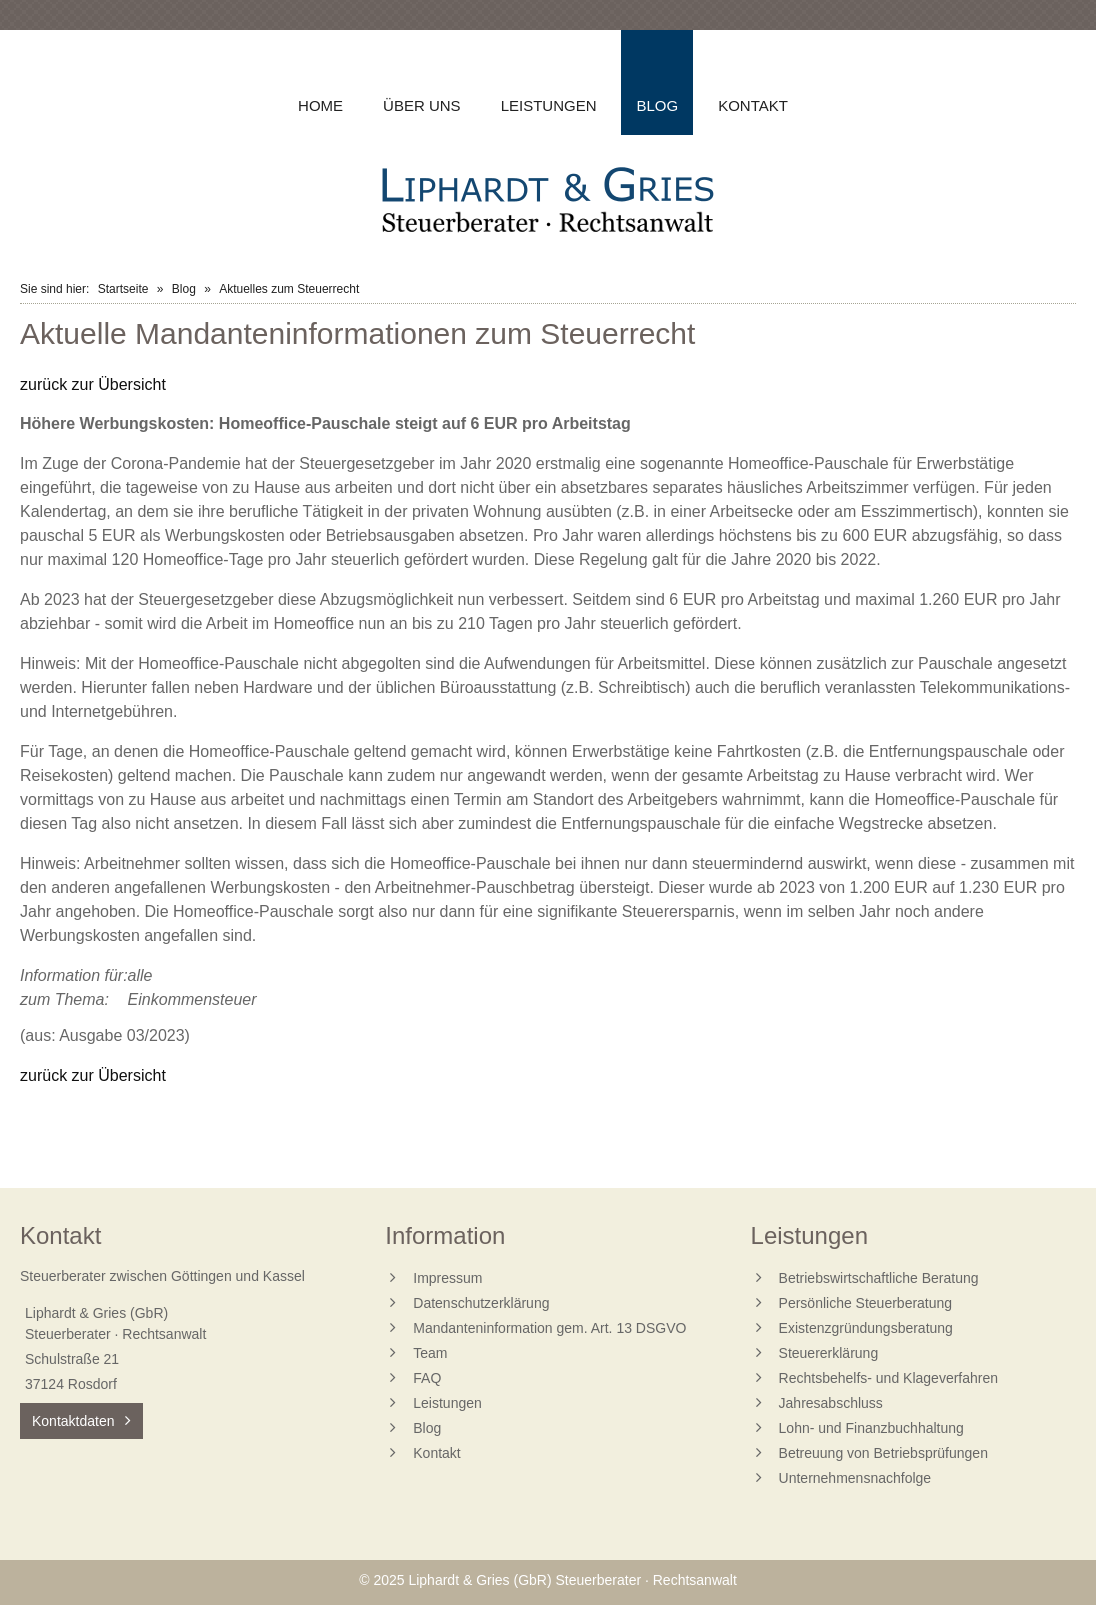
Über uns (422, 105)
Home (320, 105)
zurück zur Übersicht (93, 384)
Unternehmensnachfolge (855, 1478)
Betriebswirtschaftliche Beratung (879, 1278)
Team (430, 1353)
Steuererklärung (829, 1353)
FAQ (427, 1378)
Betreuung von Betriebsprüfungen (883, 1453)
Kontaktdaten (73, 1421)
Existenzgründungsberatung (866, 1328)
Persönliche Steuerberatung (866, 1303)
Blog (184, 289)
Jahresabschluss (831, 1403)
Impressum (447, 1278)
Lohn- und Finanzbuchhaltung (871, 1428)
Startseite (123, 289)
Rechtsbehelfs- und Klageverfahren (888, 1378)
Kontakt (753, 105)
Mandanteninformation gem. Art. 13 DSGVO (549, 1328)
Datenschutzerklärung (481, 1303)
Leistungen (549, 105)
